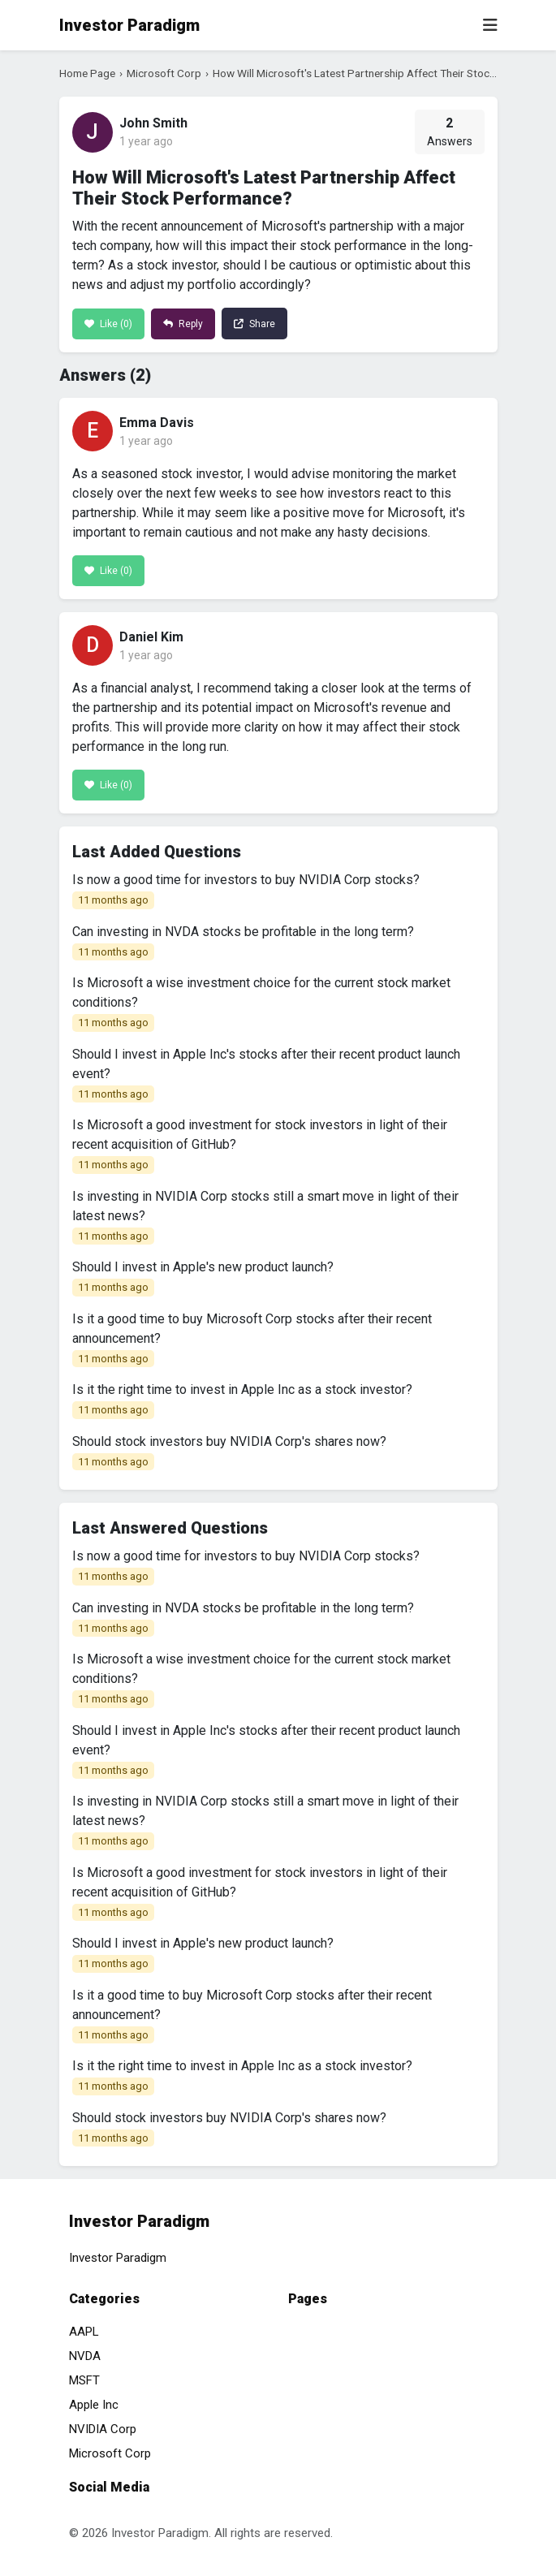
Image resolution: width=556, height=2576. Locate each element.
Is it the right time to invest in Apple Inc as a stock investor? (242, 1400)
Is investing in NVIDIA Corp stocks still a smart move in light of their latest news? (265, 1217)
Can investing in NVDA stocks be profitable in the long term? (243, 942)
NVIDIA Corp (102, 2429)
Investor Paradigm (129, 25)
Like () (108, 324)
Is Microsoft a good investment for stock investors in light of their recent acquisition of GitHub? (259, 1145)
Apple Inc (94, 2404)
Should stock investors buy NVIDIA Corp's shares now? (229, 1452)
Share (254, 324)
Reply (183, 324)
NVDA (85, 2356)
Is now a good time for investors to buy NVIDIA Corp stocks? (246, 890)
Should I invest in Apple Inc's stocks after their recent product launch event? (266, 1074)
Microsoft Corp (164, 73)
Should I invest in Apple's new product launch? (203, 1278)
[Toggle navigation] (490, 25)
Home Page (87, 73)
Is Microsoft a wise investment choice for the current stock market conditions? (261, 1003)
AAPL (84, 2331)
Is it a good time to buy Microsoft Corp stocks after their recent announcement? (252, 1339)
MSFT (84, 2380)
